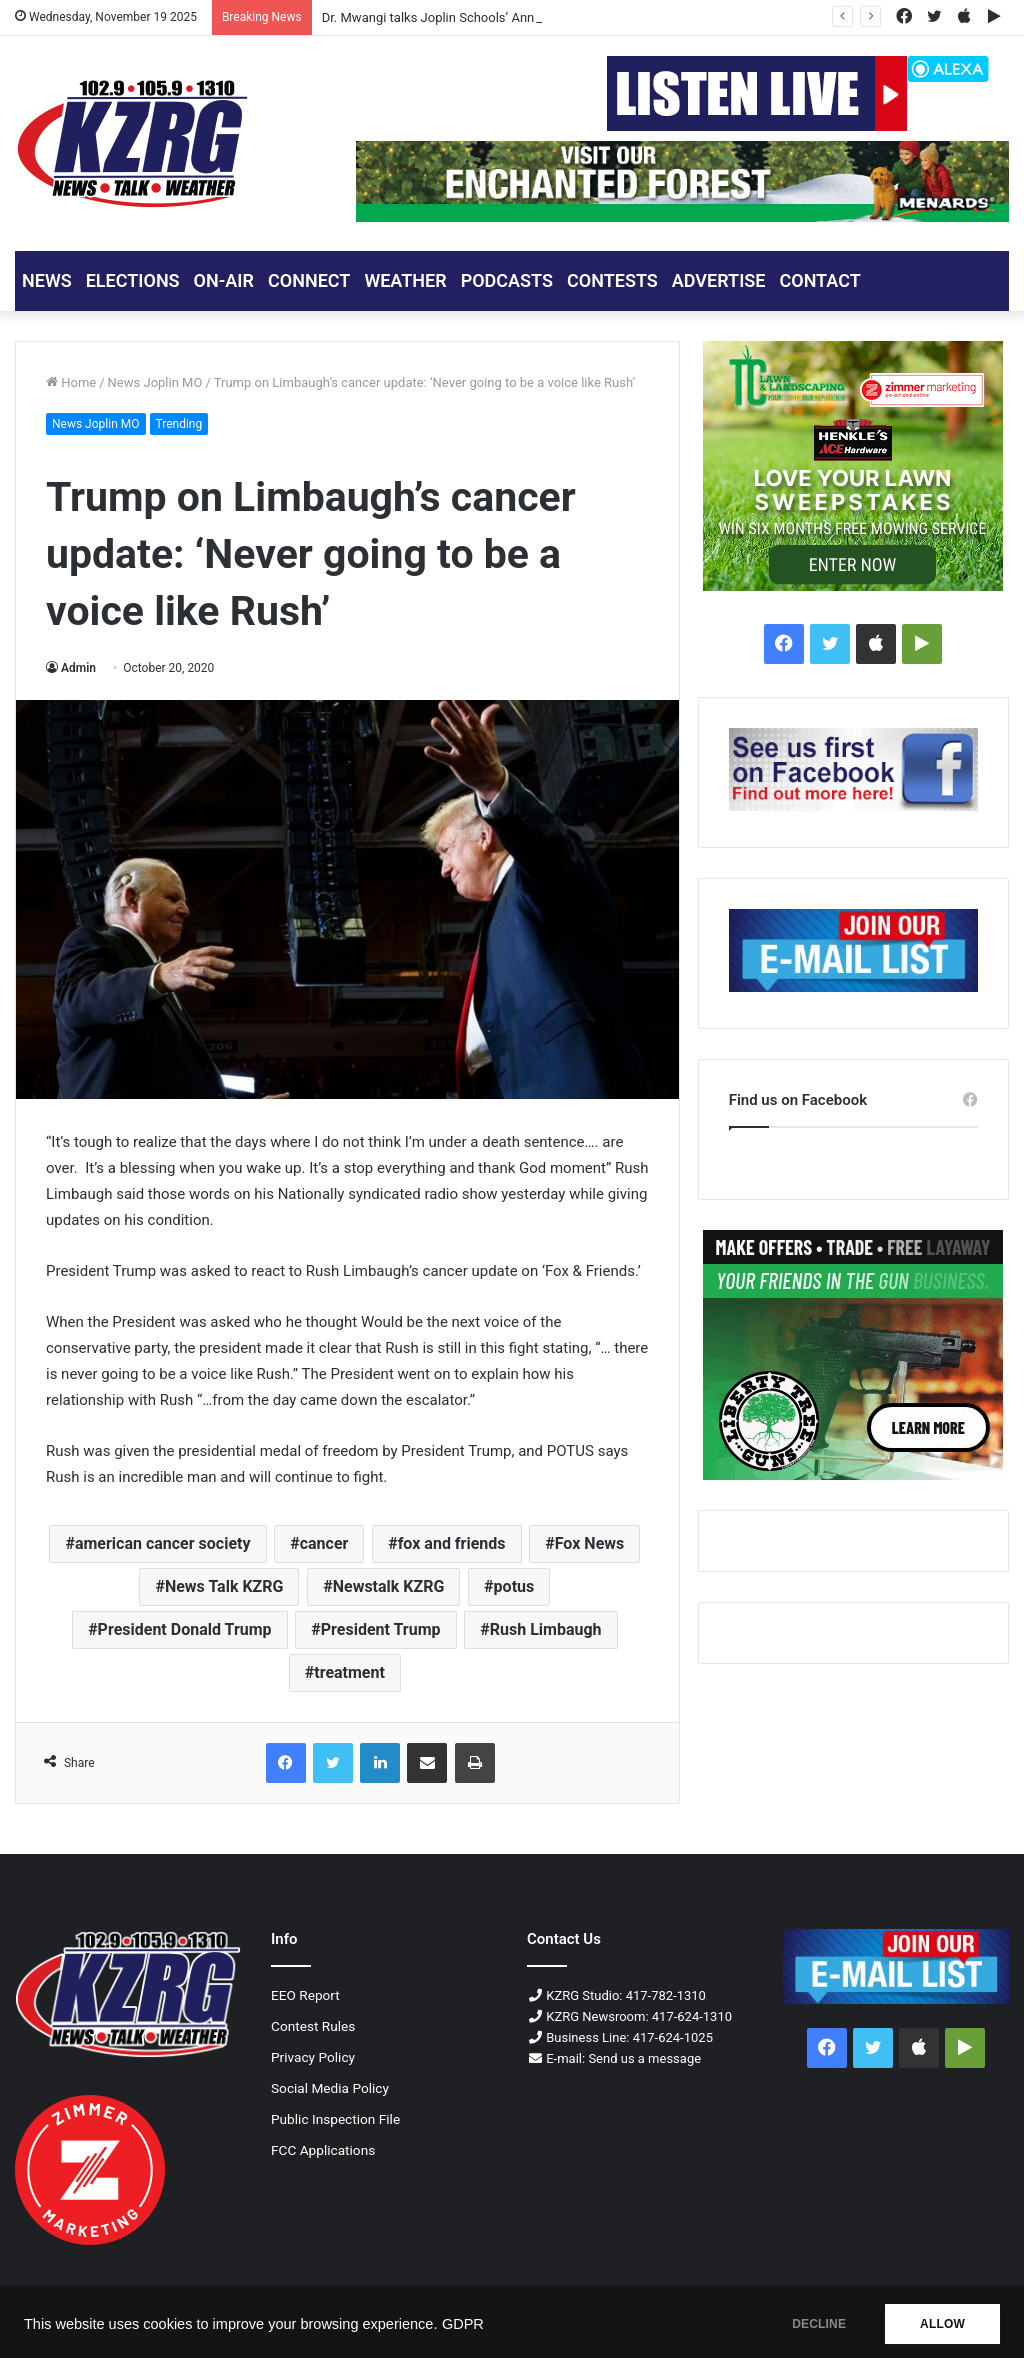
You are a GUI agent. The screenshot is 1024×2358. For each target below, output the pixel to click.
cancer (324, 1543)
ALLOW (942, 2324)
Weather (405, 280)
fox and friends (452, 1543)
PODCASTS (507, 280)
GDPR (463, 2324)
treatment (349, 1672)
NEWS (47, 280)
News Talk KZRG (224, 1586)
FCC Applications (323, 2150)
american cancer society (163, 1543)
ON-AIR (224, 280)
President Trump (381, 1629)
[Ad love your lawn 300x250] (853, 466)
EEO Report (305, 1995)
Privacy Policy (313, 2057)
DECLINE (819, 2324)
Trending (179, 424)
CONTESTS (612, 280)
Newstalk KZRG (389, 1586)
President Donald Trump (185, 1629)
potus (514, 1586)
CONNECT (309, 280)
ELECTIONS (133, 280)
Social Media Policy (330, 2088)
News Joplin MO (155, 382)
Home (71, 382)
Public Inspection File (335, 2119)
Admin (78, 668)
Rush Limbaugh (546, 1629)
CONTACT (819, 280)
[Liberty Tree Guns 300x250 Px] (853, 1355)
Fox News (590, 1543)
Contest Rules (313, 2026)
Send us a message (644, 2058)
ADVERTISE (719, 280)
